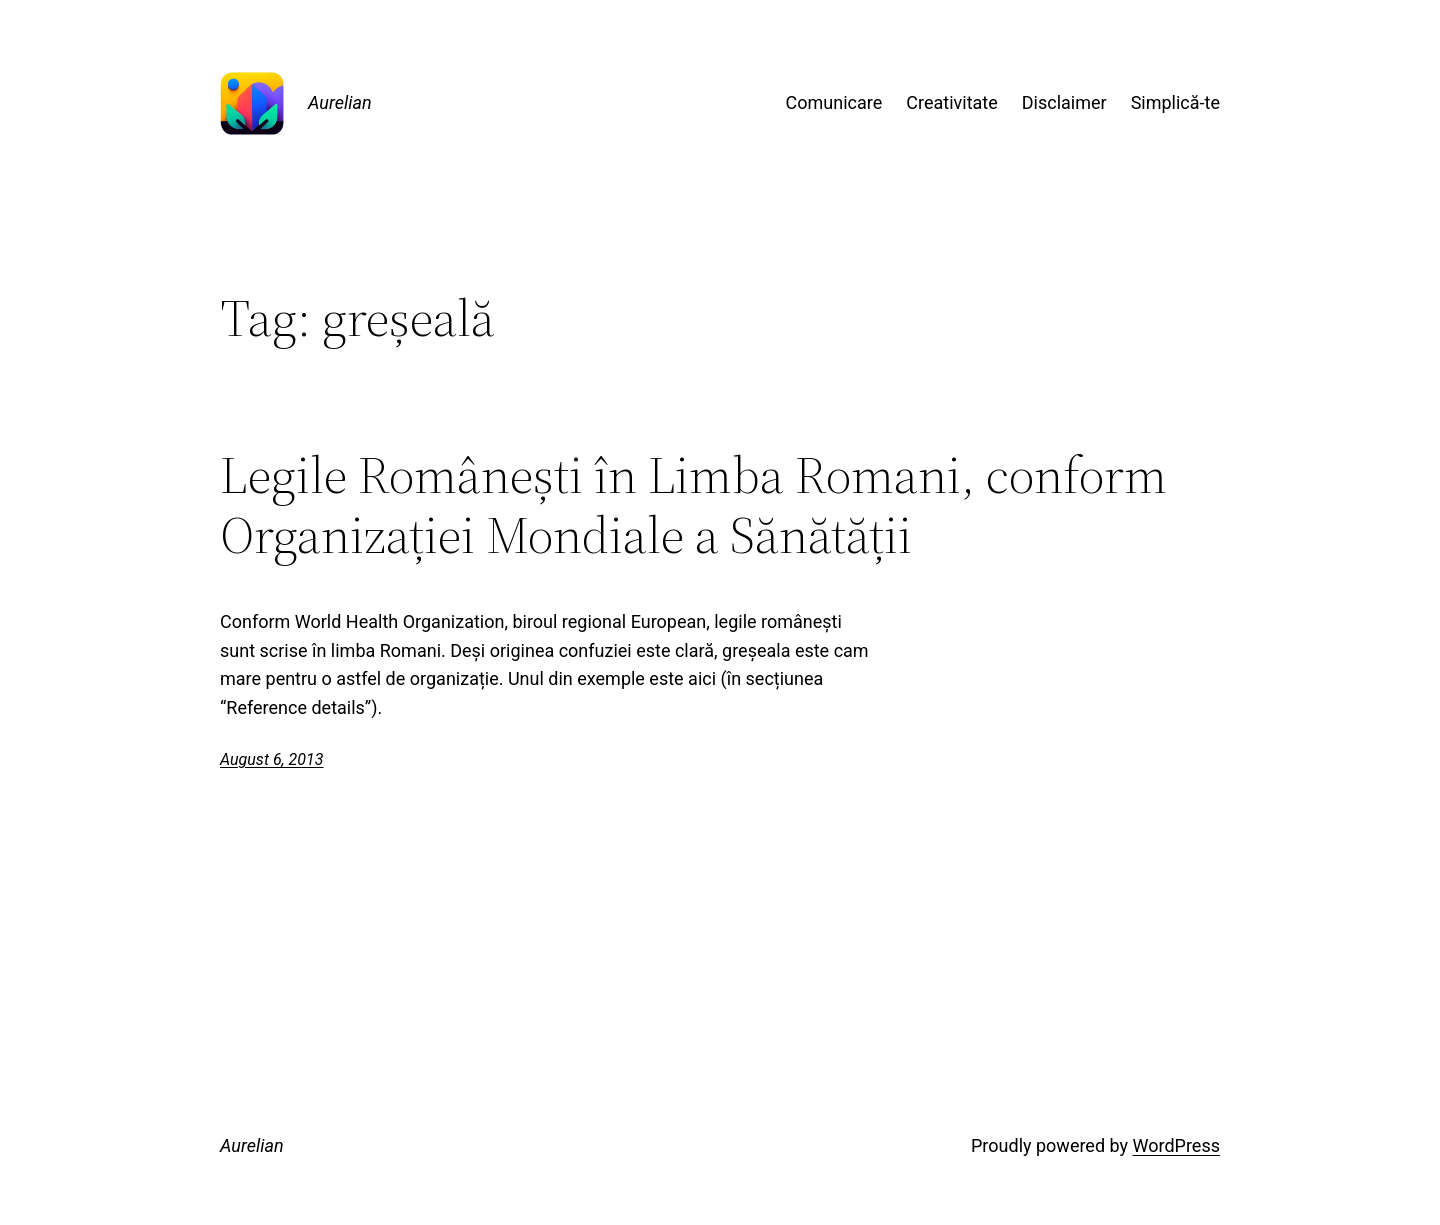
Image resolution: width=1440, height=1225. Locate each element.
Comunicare (834, 102)
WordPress (1176, 1145)
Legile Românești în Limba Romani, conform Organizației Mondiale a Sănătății (693, 505)
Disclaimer (1064, 102)
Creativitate (951, 102)
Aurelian (340, 102)
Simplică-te (1175, 102)
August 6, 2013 (271, 759)
